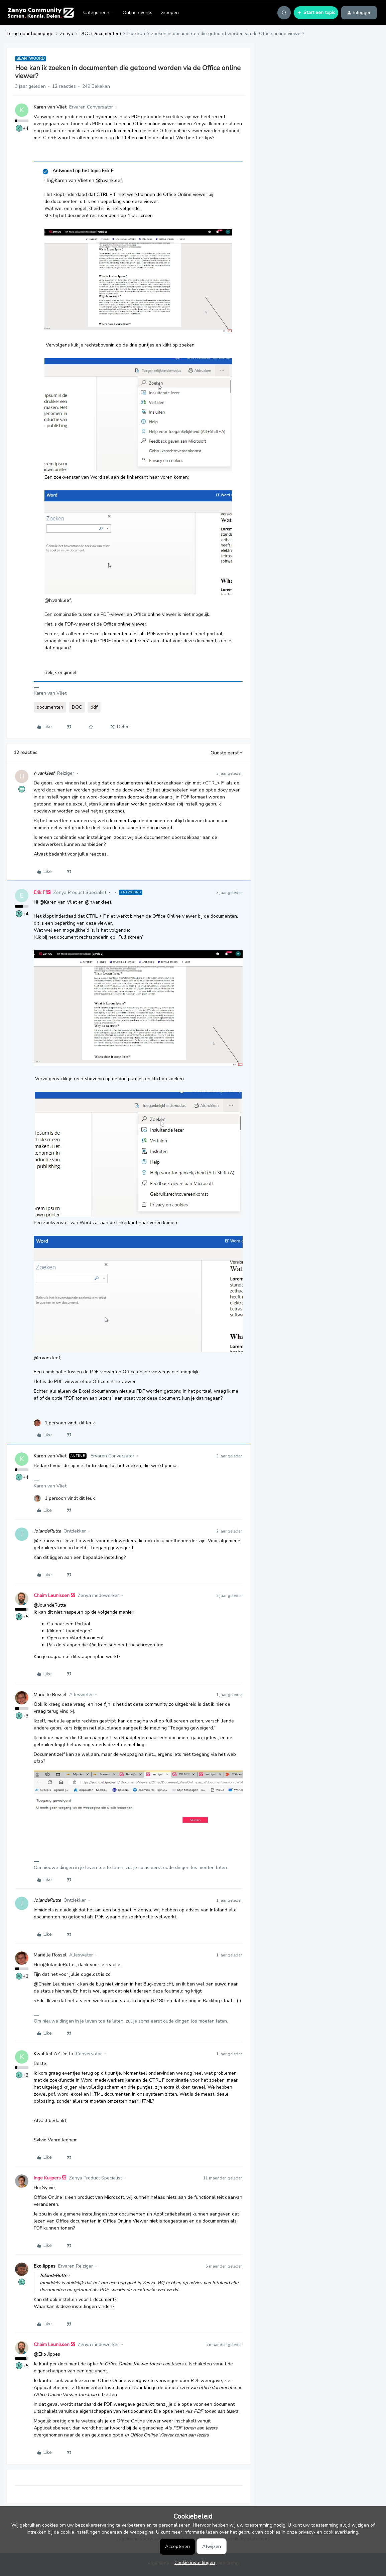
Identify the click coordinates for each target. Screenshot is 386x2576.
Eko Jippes (44, 2266)
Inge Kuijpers (47, 2178)
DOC (77, 707)
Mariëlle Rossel (50, 1694)
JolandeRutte (47, 1531)
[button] (316, 12)
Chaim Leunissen (52, 1595)
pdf (94, 707)
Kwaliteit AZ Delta (53, 2054)
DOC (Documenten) (100, 33)
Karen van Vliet (50, 107)
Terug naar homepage (29, 33)
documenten (50, 707)
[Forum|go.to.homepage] (40, 12)
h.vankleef (44, 773)
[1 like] (64, 1422)
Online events (137, 12)
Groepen (169, 12)
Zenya (66, 33)
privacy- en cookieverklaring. (328, 2532)
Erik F (39, 892)
